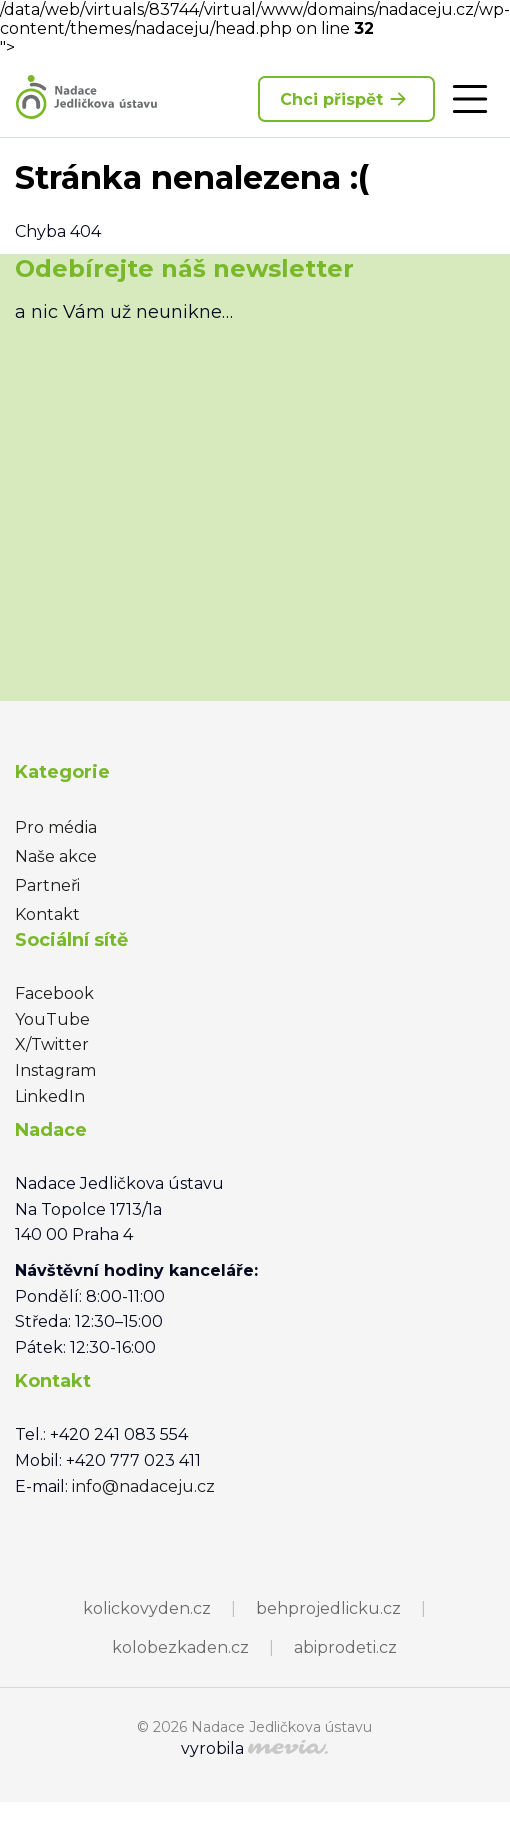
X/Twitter (52, 1044)
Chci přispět (346, 99)
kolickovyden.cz (147, 1608)
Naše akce (56, 856)
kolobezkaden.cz (180, 1647)
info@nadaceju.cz (143, 1486)
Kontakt (47, 914)
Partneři (47, 885)
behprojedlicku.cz (328, 1608)
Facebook (54, 993)
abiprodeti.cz (345, 1647)
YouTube (52, 1019)
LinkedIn (50, 1096)
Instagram (55, 1070)
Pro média (56, 827)
